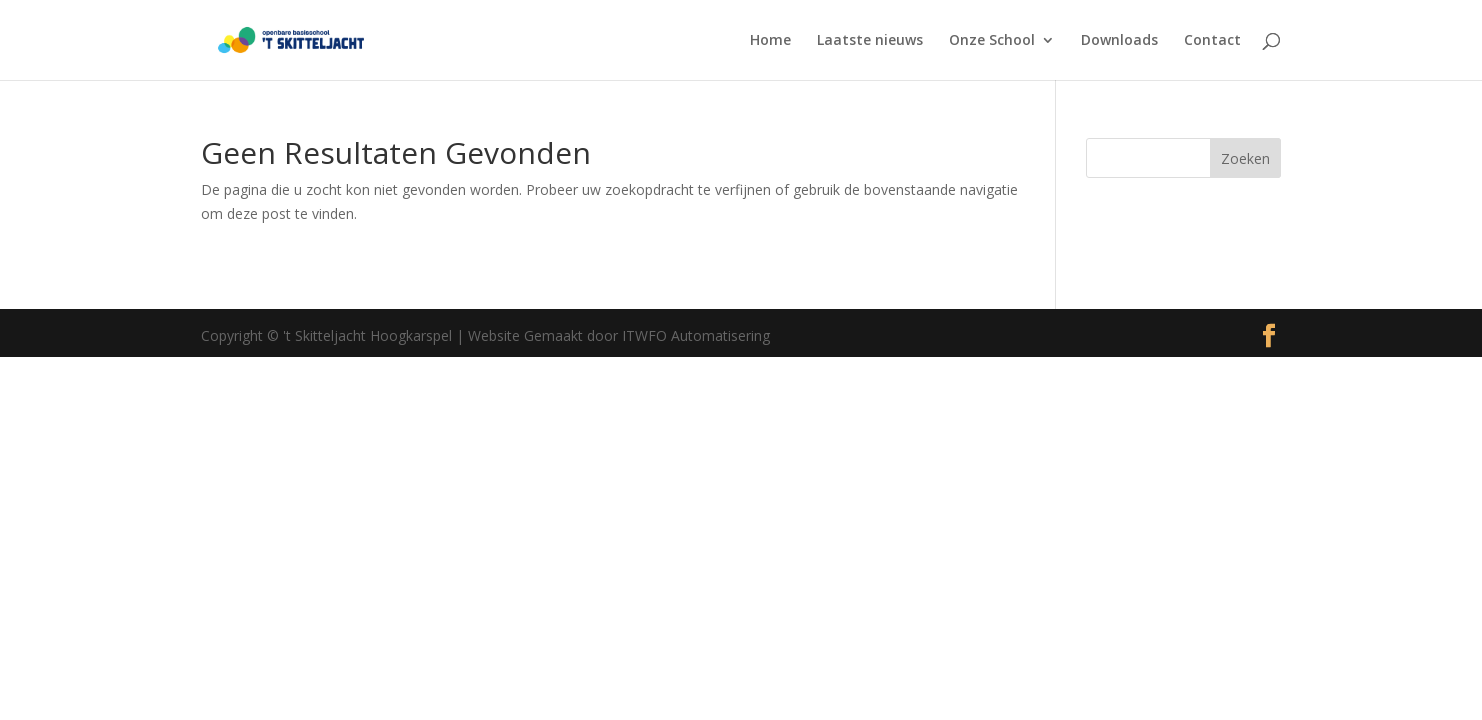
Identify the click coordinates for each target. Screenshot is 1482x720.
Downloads (1119, 41)
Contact (1212, 41)
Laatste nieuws (870, 41)
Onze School (992, 41)
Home (770, 41)
